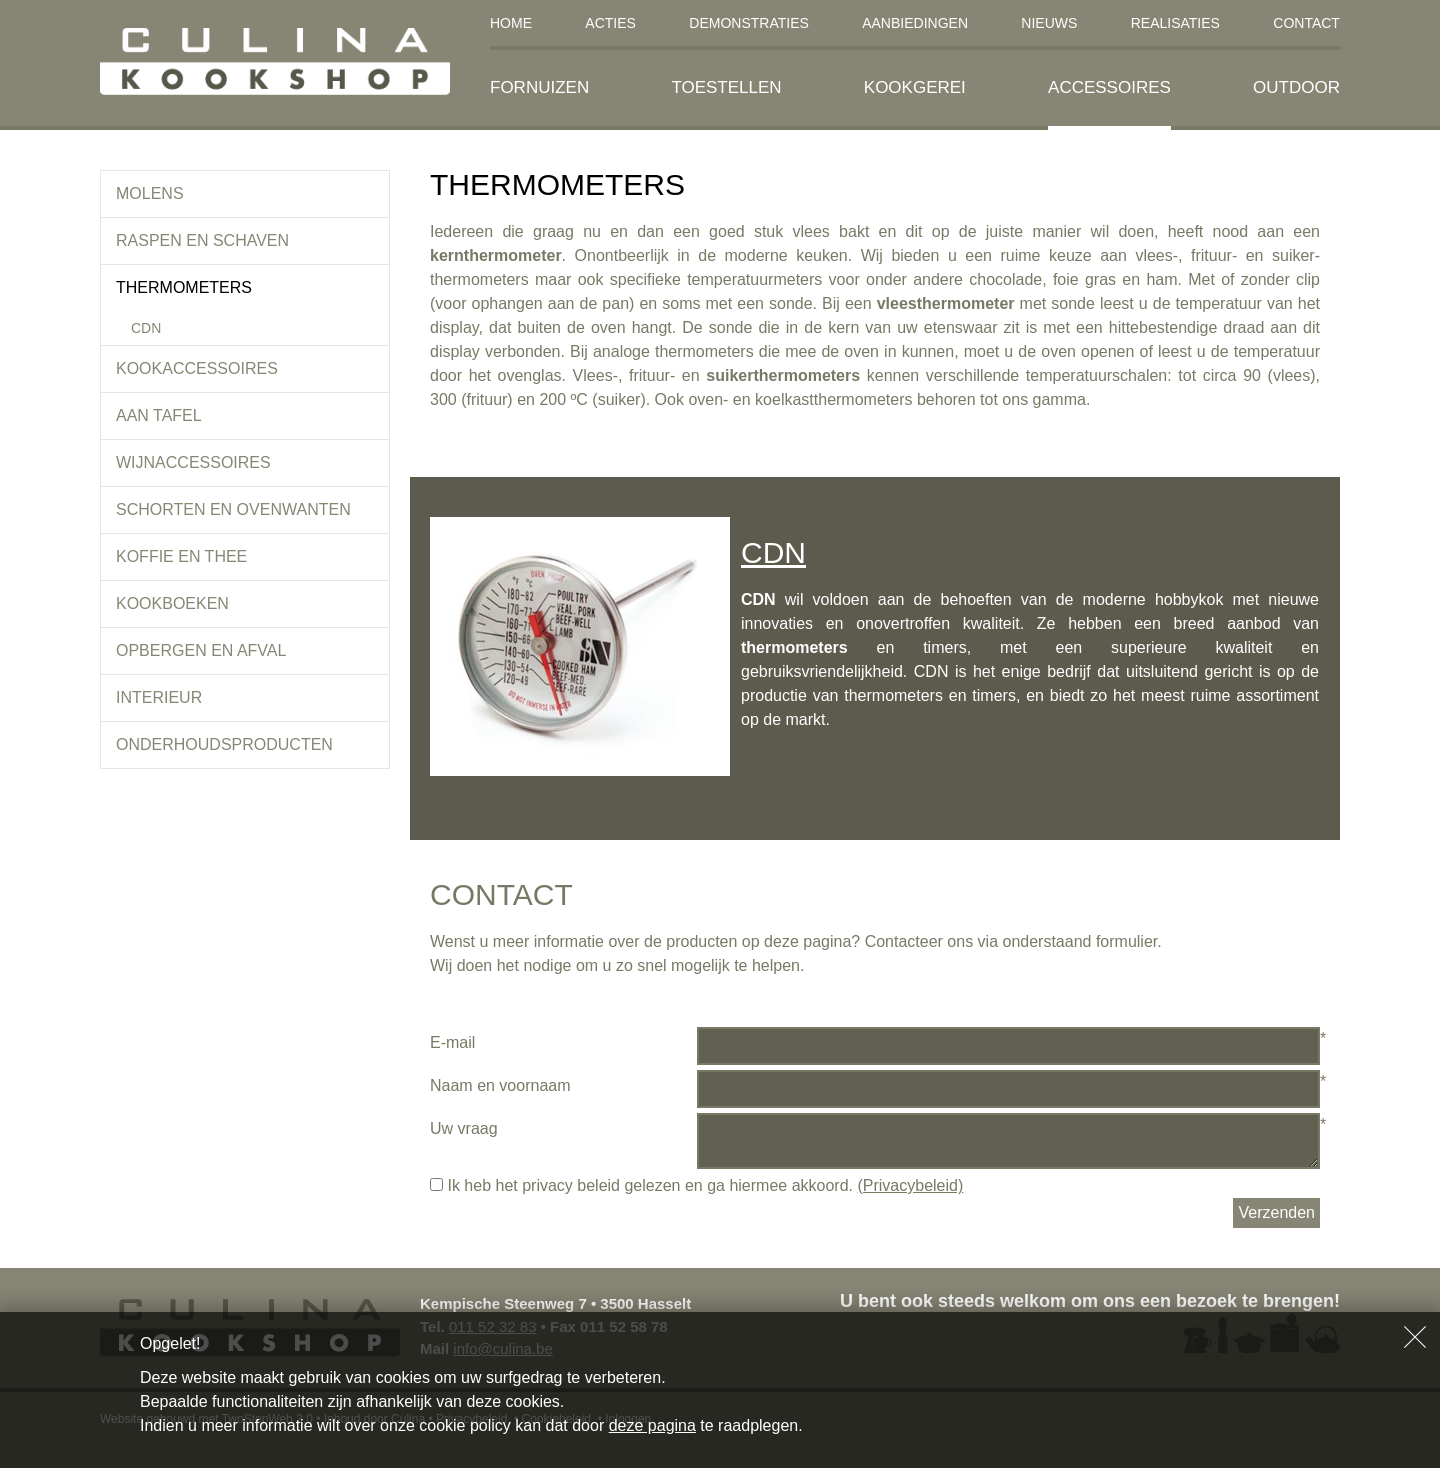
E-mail (452, 1042)
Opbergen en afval (201, 650)
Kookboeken (172, 603)
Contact (1306, 23)
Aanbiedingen (915, 23)
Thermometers (184, 287)
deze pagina (652, 1425)
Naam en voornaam (500, 1085)
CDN (146, 328)
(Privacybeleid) (910, 1185)
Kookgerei (915, 87)
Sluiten (1415, 1337)
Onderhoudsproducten (224, 744)
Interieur (159, 697)
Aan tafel (159, 415)
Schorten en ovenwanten (233, 509)
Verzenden (1276, 1212)
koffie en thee (181, 556)
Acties (610, 23)
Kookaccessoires (197, 368)
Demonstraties (749, 23)
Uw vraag (464, 1128)
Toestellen (726, 87)
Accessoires (1109, 87)
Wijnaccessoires (193, 462)
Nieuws (1049, 23)
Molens (150, 193)
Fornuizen (539, 87)
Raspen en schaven (202, 240)
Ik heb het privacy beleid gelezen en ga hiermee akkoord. (696, 1185)
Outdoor (1296, 87)
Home (511, 23)
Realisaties (1175, 23)
